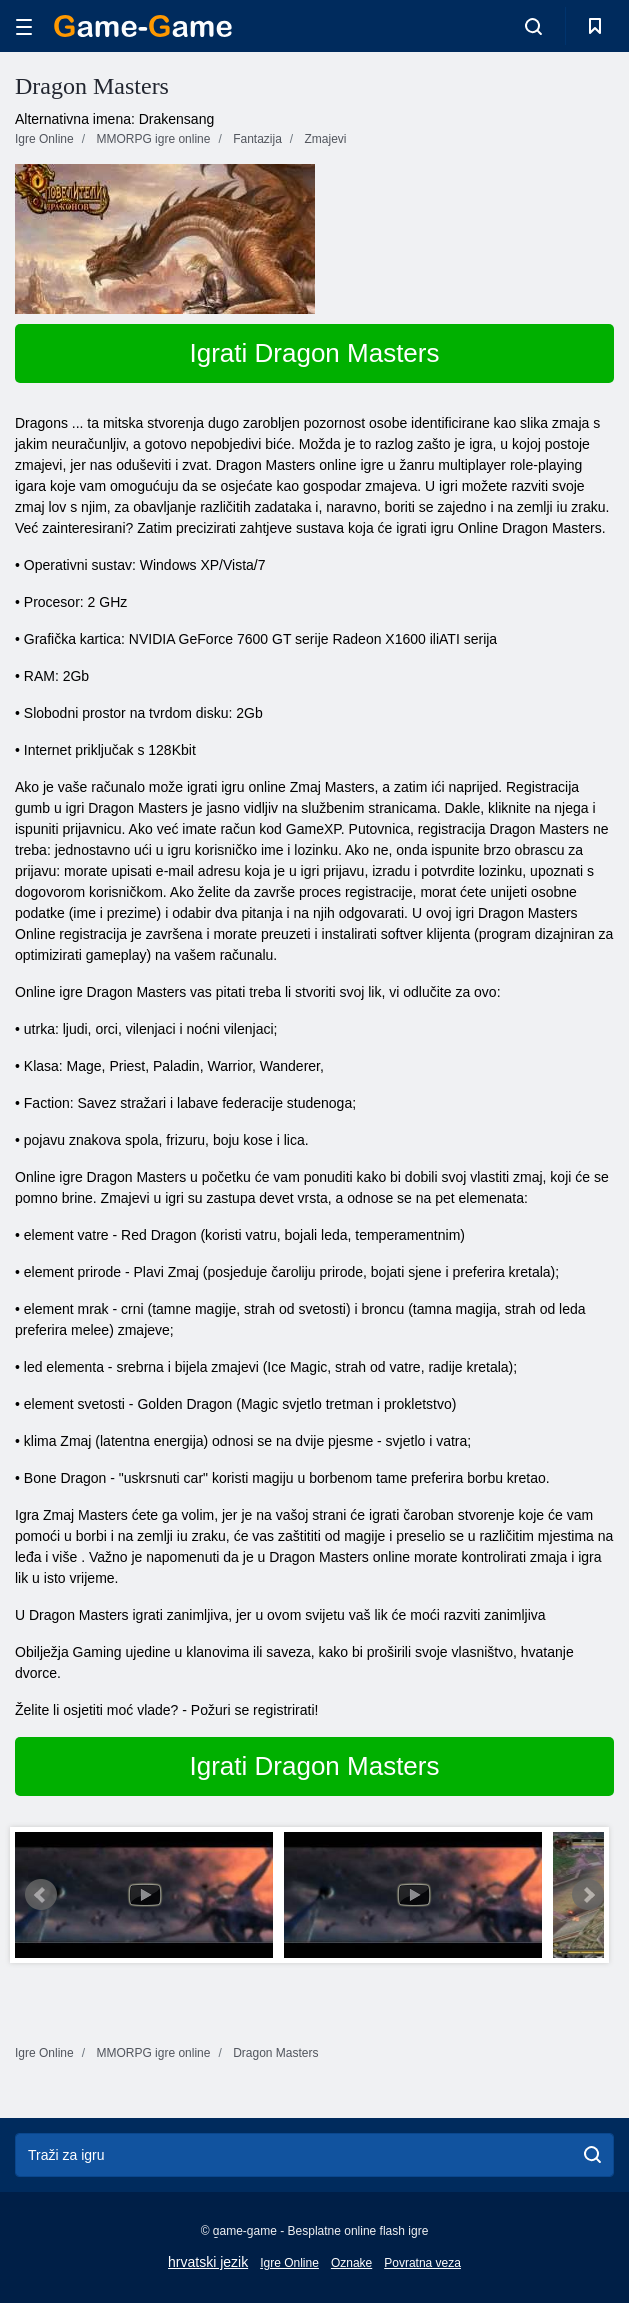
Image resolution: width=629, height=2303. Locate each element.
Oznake (351, 2263)
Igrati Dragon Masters (315, 353)
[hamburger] (24, 26)
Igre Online (289, 2263)
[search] (592, 2155)
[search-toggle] (533, 26)
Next (588, 1895)
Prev (41, 1895)
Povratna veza (422, 2263)
